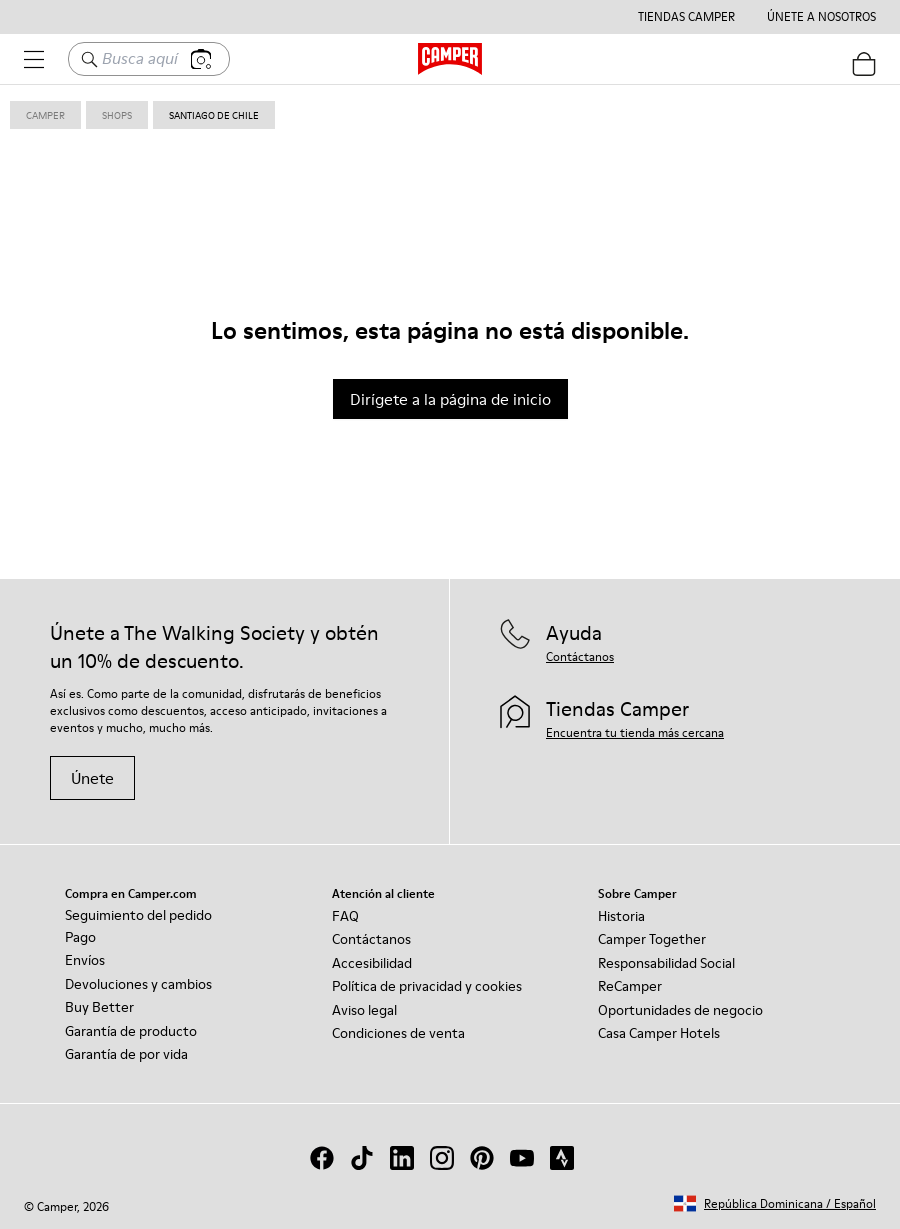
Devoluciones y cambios (138, 984)
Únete (92, 778)
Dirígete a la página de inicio (450, 399)
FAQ (345, 916)
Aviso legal (364, 1010)
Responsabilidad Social (666, 963)
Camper (45, 115)
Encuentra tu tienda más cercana (635, 732)
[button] (775, 1203)
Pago (80, 937)
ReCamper (630, 986)
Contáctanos (371, 939)
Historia (621, 916)
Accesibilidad (372, 963)
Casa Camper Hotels (659, 1033)
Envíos (85, 960)
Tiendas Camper (686, 17)
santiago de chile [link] (214, 115)
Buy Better (99, 1007)
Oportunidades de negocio (680, 1010)
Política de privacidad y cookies (427, 986)
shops (117, 115)
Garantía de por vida (126, 1054)
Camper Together (652, 939)
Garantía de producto (131, 1031)
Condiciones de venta (398, 1033)
